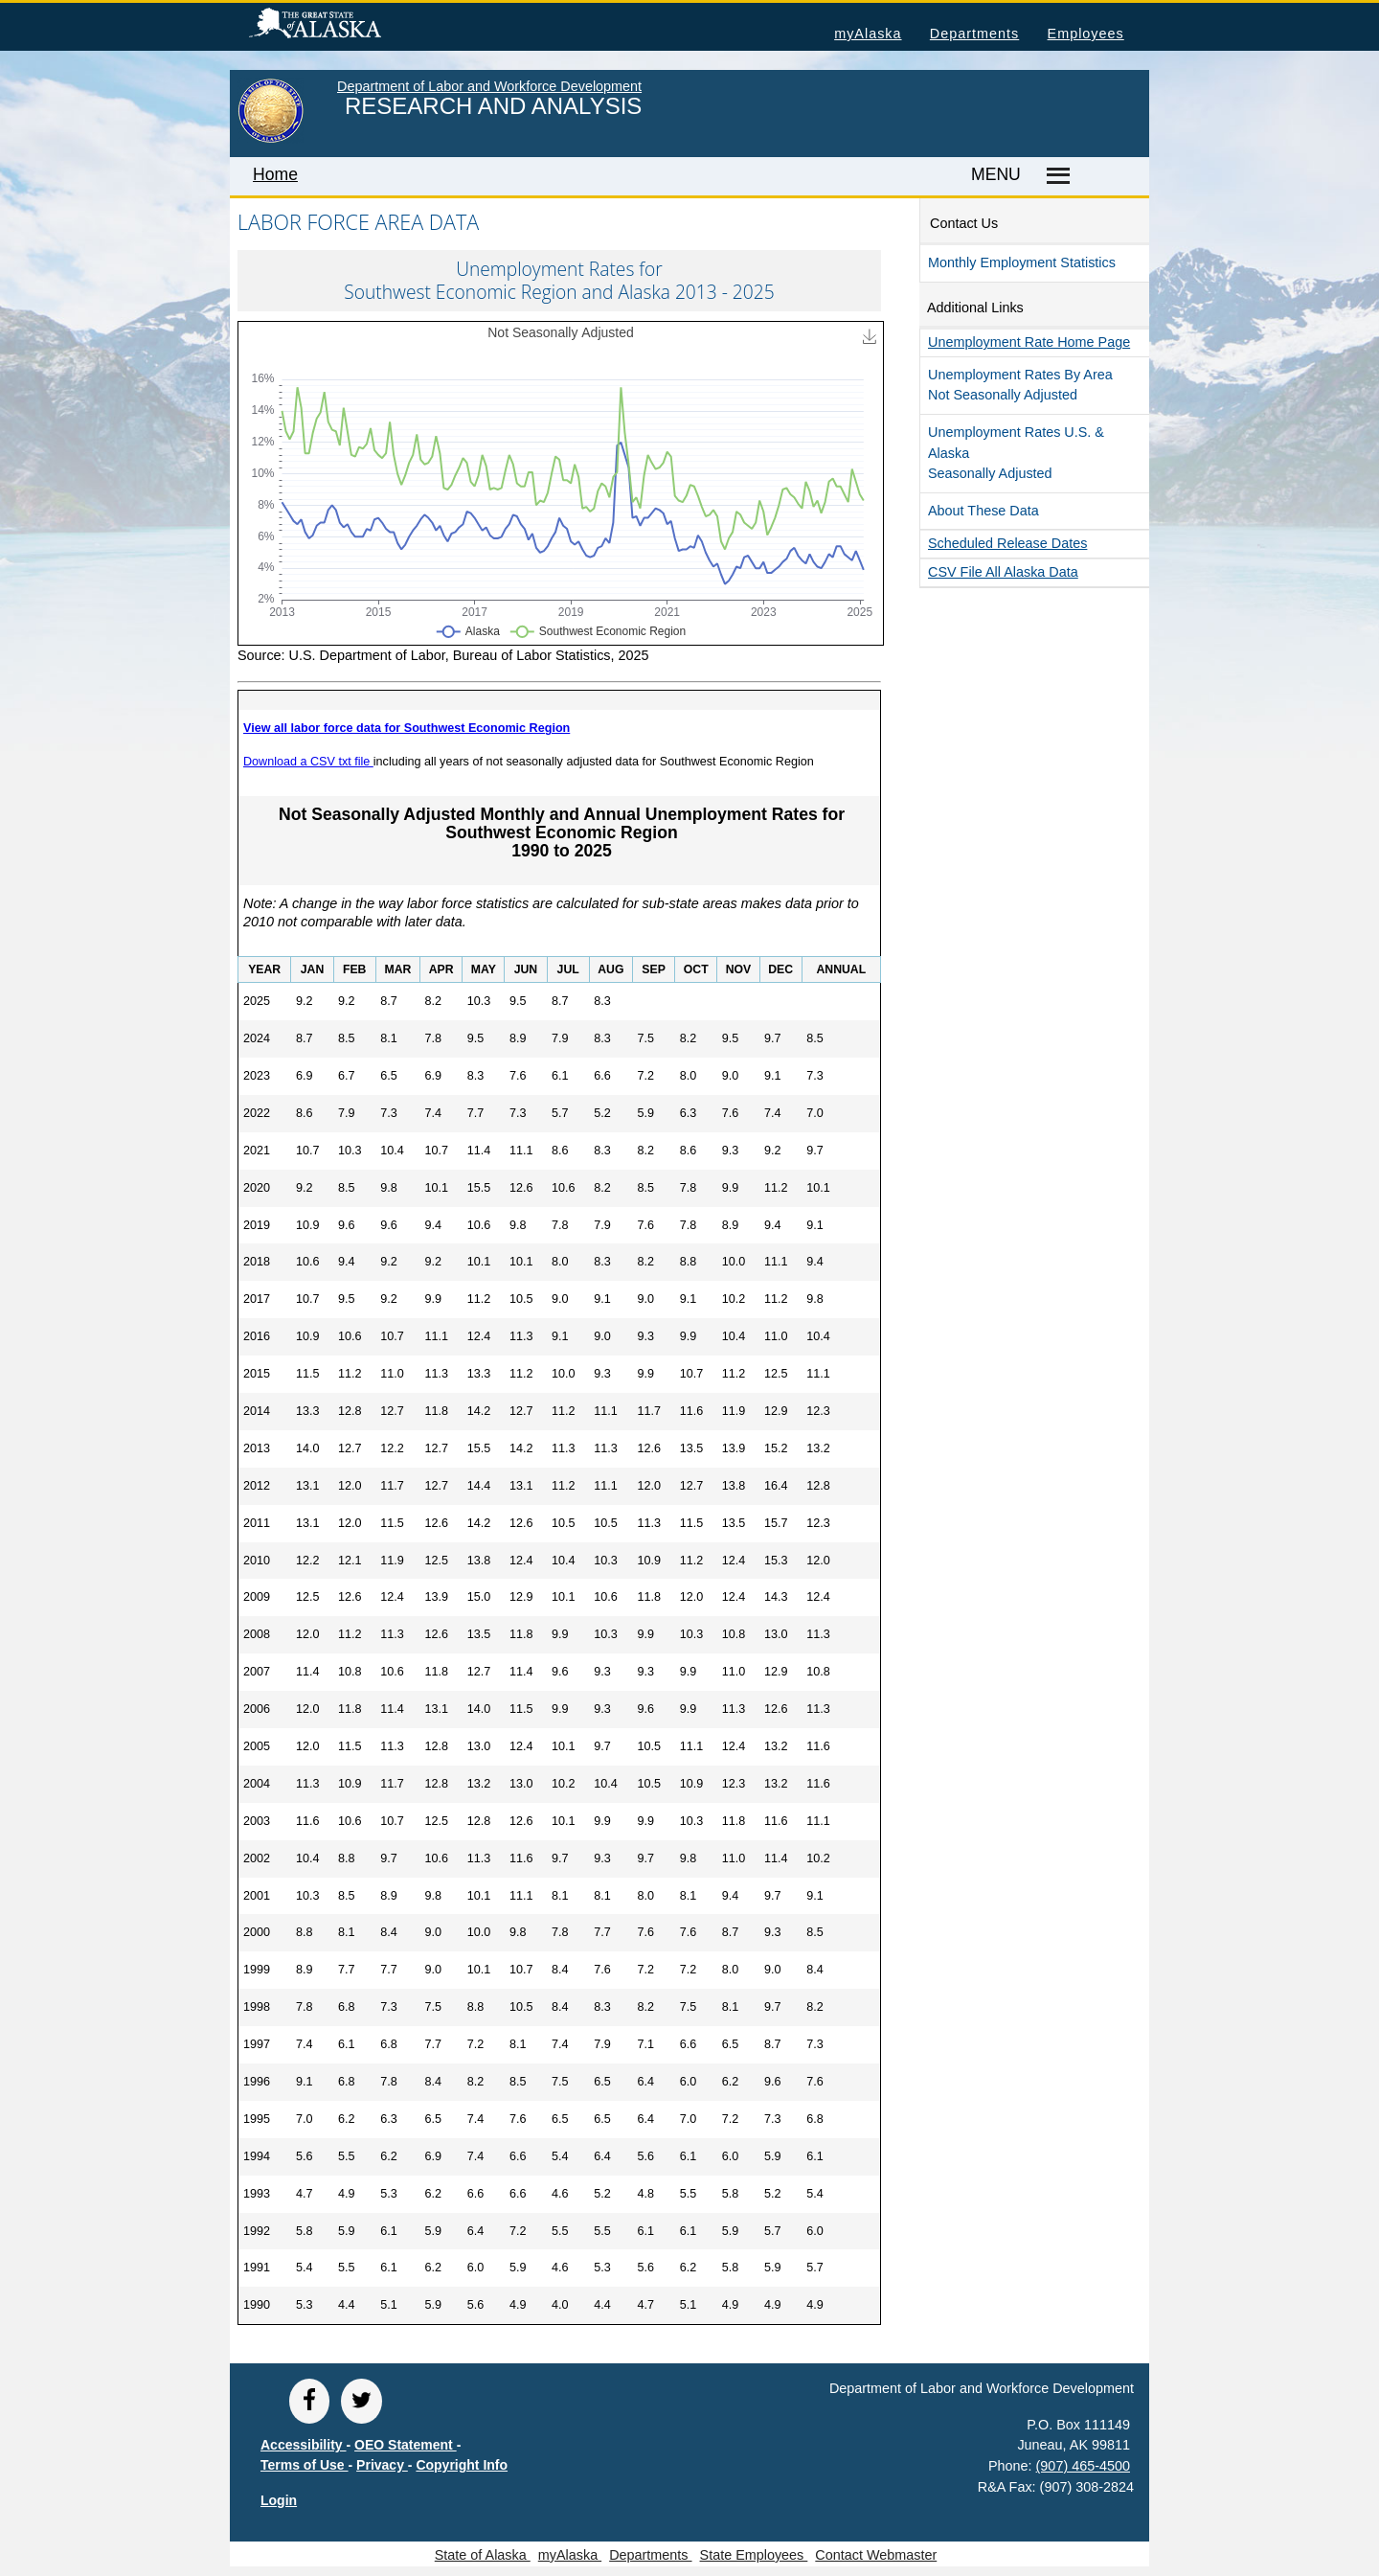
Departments (974, 33)
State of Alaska (345, 26)
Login (278, 2500)
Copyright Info (462, 2465)
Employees (1086, 33)
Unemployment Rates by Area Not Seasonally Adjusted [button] (1020, 385)
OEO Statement (405, 2444)
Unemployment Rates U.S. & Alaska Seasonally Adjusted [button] (1016, 452)
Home (275, 174)
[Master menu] (1055, 176)
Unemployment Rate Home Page (1029, 342)
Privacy (382, 2465)
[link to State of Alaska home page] (270, 139)
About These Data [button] (983, 510)
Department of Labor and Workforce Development (489, 86)
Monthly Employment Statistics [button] (1022, 262)
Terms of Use (304, 2465)
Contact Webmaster (876, 2555)
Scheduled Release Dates (1007, 543)
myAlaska (867, 33)
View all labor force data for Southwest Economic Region (406, 728)
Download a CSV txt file (308, 761)
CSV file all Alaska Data (1003, 572)
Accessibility (303, 2444)
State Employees (754, 2555)
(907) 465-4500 (1083, 2465)
